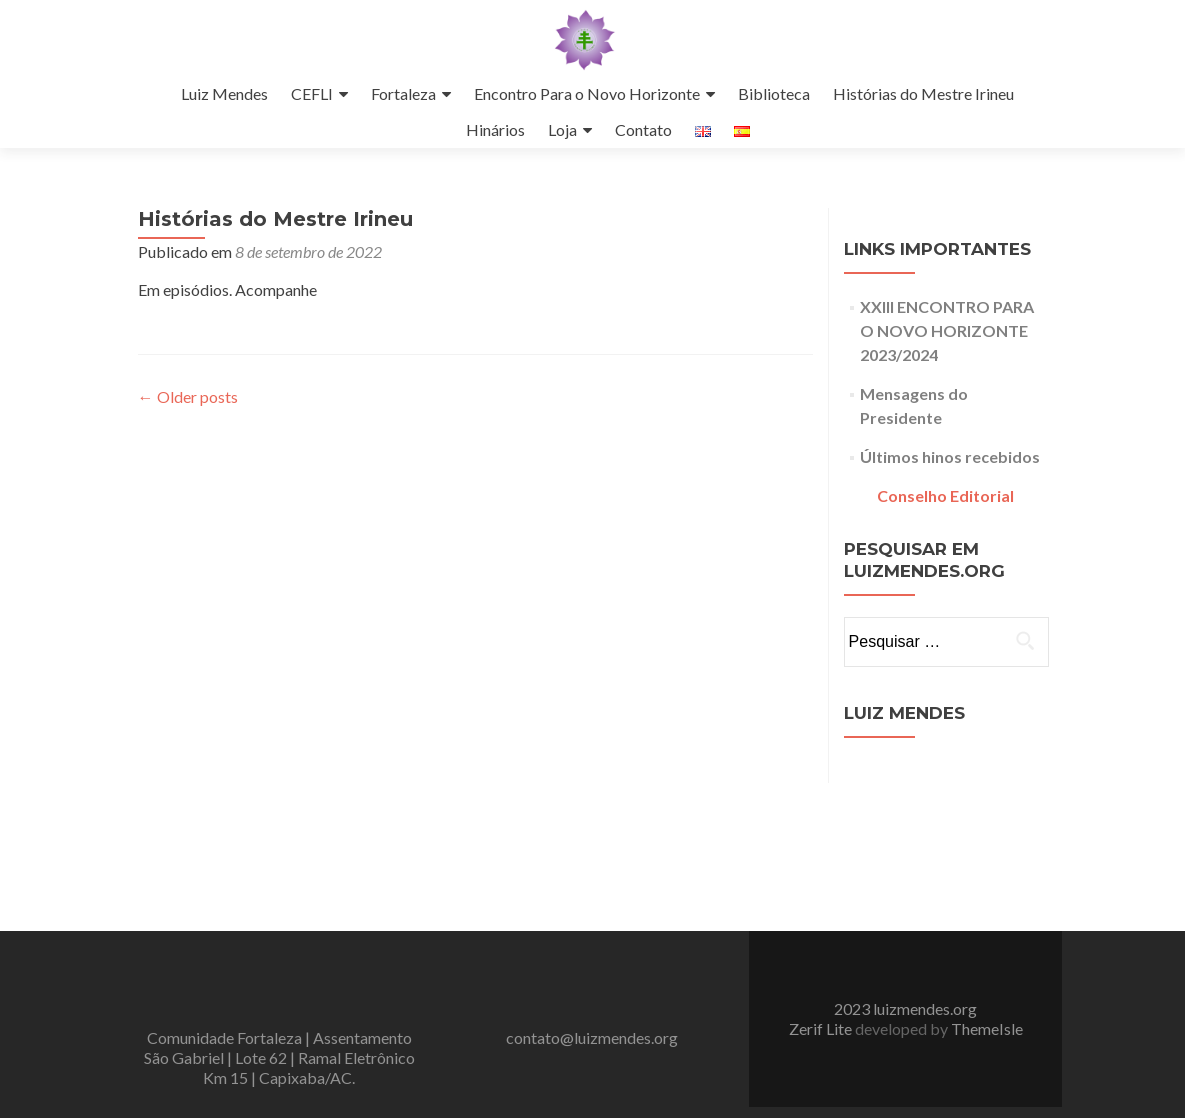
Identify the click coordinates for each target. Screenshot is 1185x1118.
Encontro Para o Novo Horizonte (587, 93)
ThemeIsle (987, 880)
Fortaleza (403, 93)
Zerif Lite (822, 880)
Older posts (188, 396)
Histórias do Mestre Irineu (923, 93)
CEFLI (312, 93)
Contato (643, 129)
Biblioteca (774, 93)
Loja (562, 129)
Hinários (495, 129)
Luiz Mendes (224, 93)
